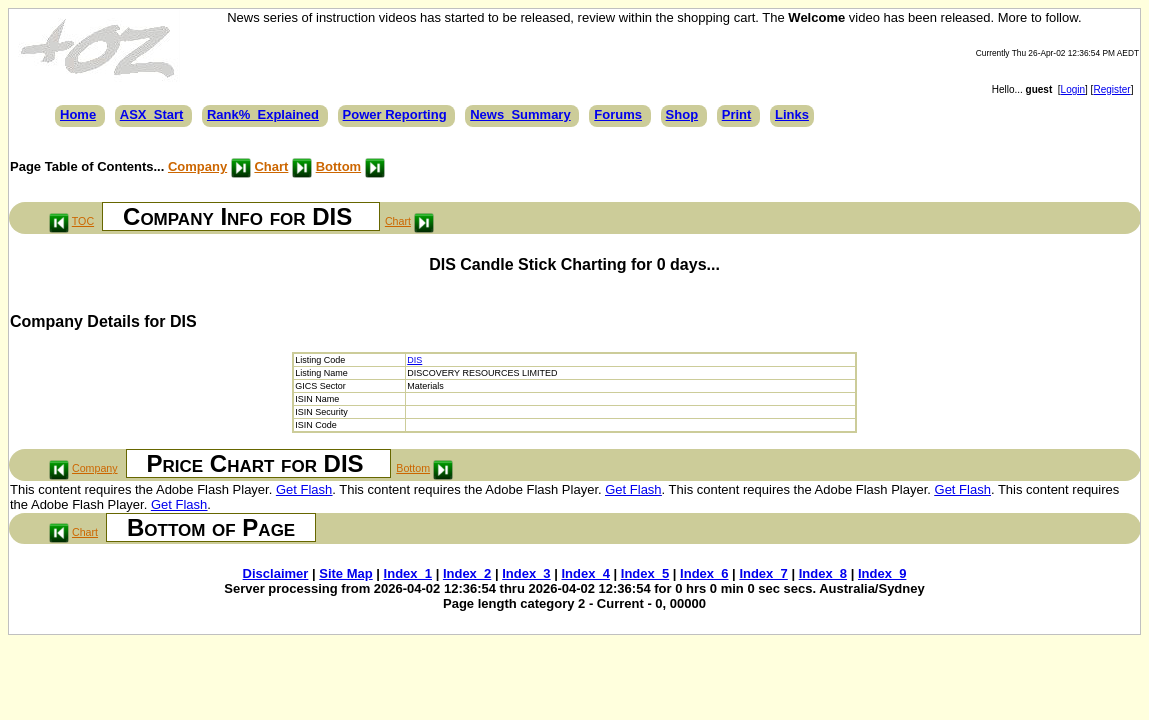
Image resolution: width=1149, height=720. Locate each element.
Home (78, 114)
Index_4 (585, 573)
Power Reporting (395, 114)
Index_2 (467, 573)
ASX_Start (152, 114)
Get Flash (304, 489)
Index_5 (645, 573)
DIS (414, 360)
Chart (271, 166)
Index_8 (823, 573)
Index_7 (763, 573)
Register (1111, 89)
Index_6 (704, 573)
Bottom (339, 166)
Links (792, 114)
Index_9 (882, 573)
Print (737, 114)
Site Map (345, 573)
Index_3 (526, 573)
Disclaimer (276, 573)
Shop (682, 114)
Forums (618, 114)
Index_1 (408, 573)
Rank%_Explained (263, 114)
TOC (83, 221)
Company (197, 166)
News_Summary (520, 114)
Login (1073, 89)
